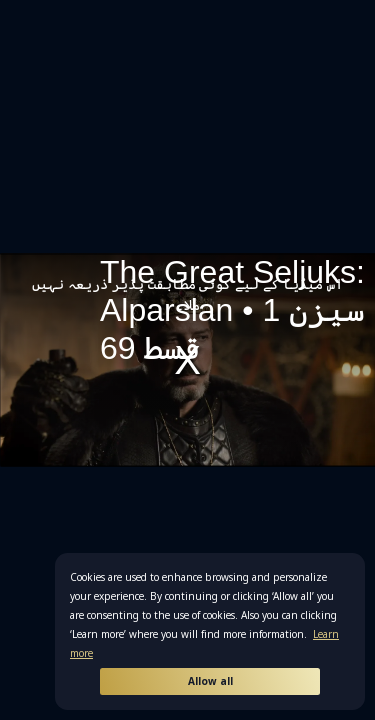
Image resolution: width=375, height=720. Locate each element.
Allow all (210, 681)
